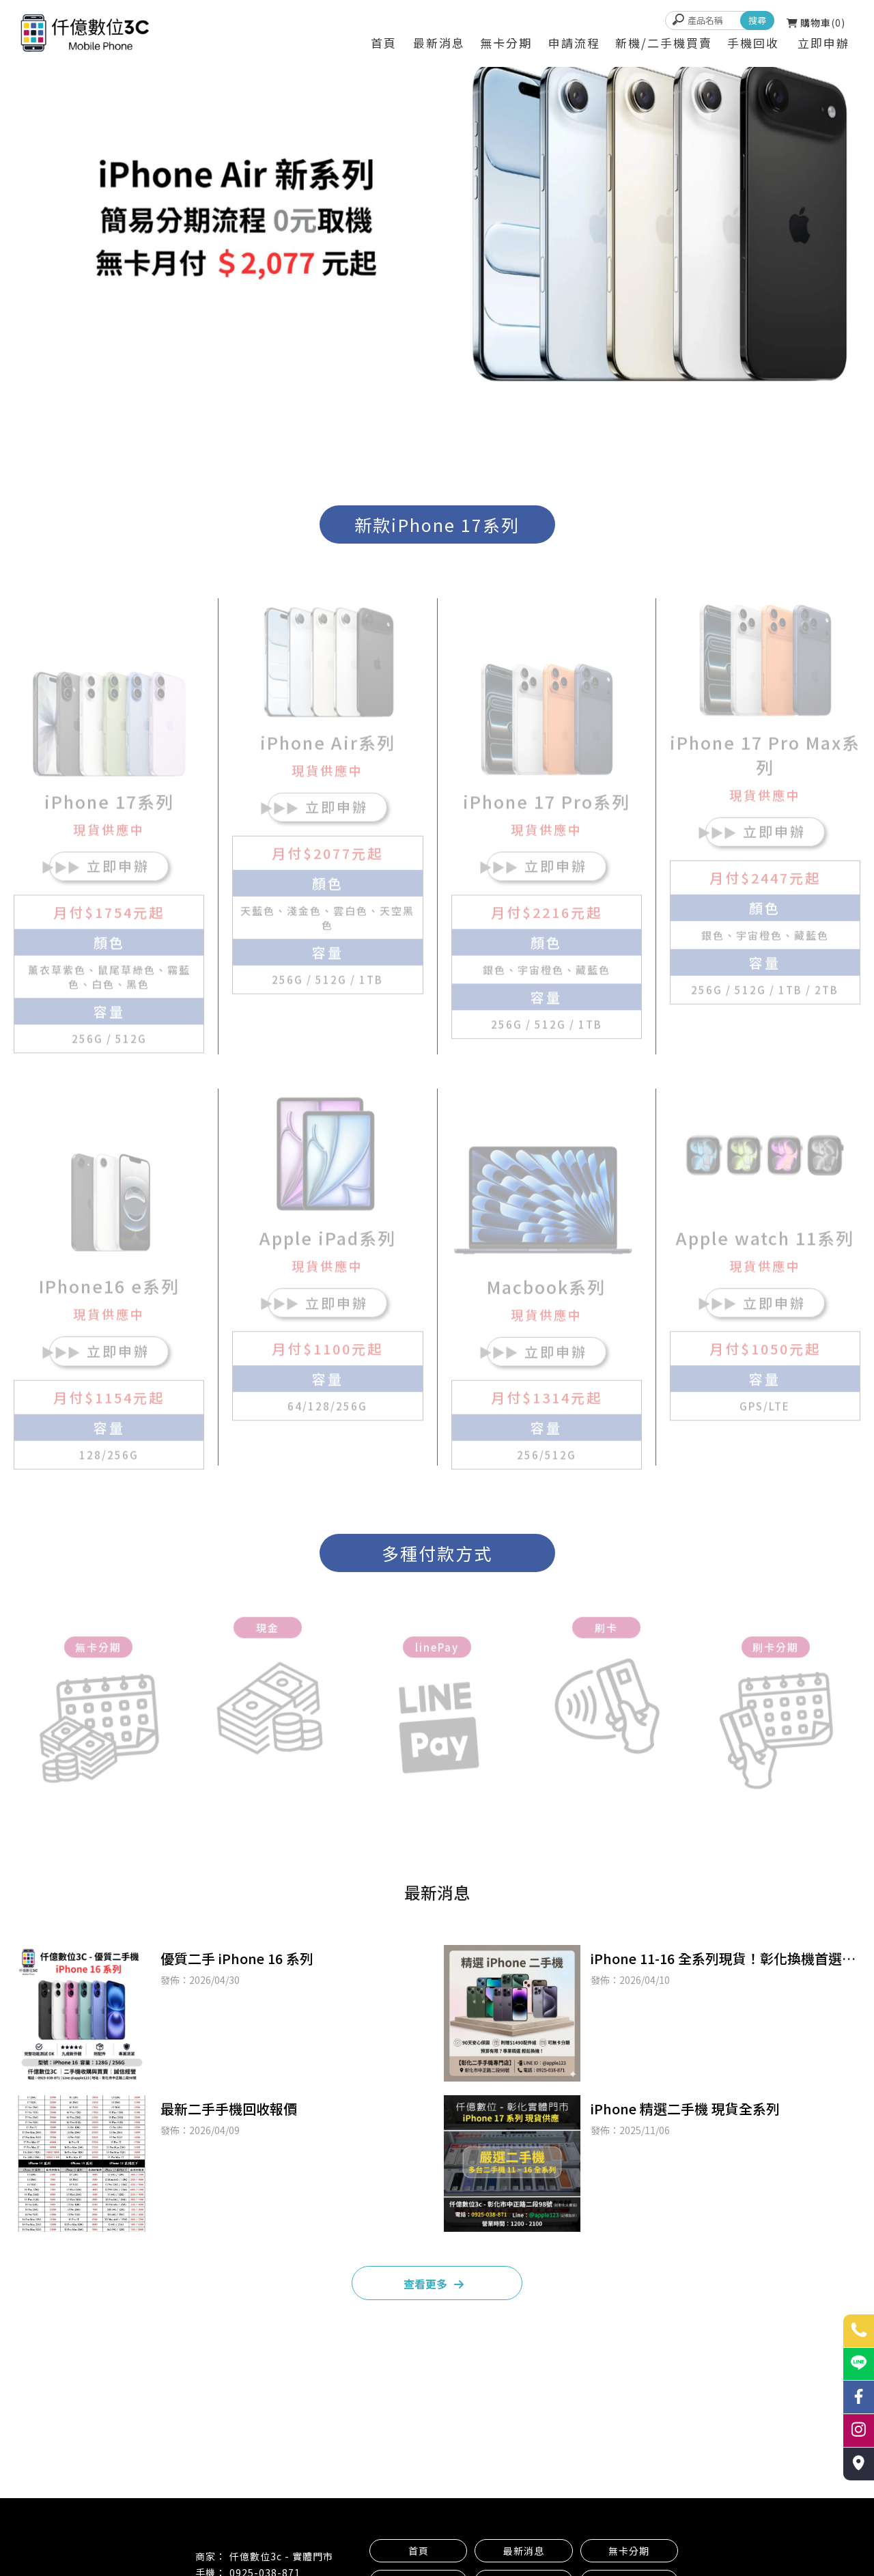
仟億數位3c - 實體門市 (281, 2556)
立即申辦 (823, 42)
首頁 (384, 42)
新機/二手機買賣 (663, 42)
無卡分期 (506, 42)
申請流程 (574, 42)
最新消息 (439, 42)
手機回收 (753, 42)
